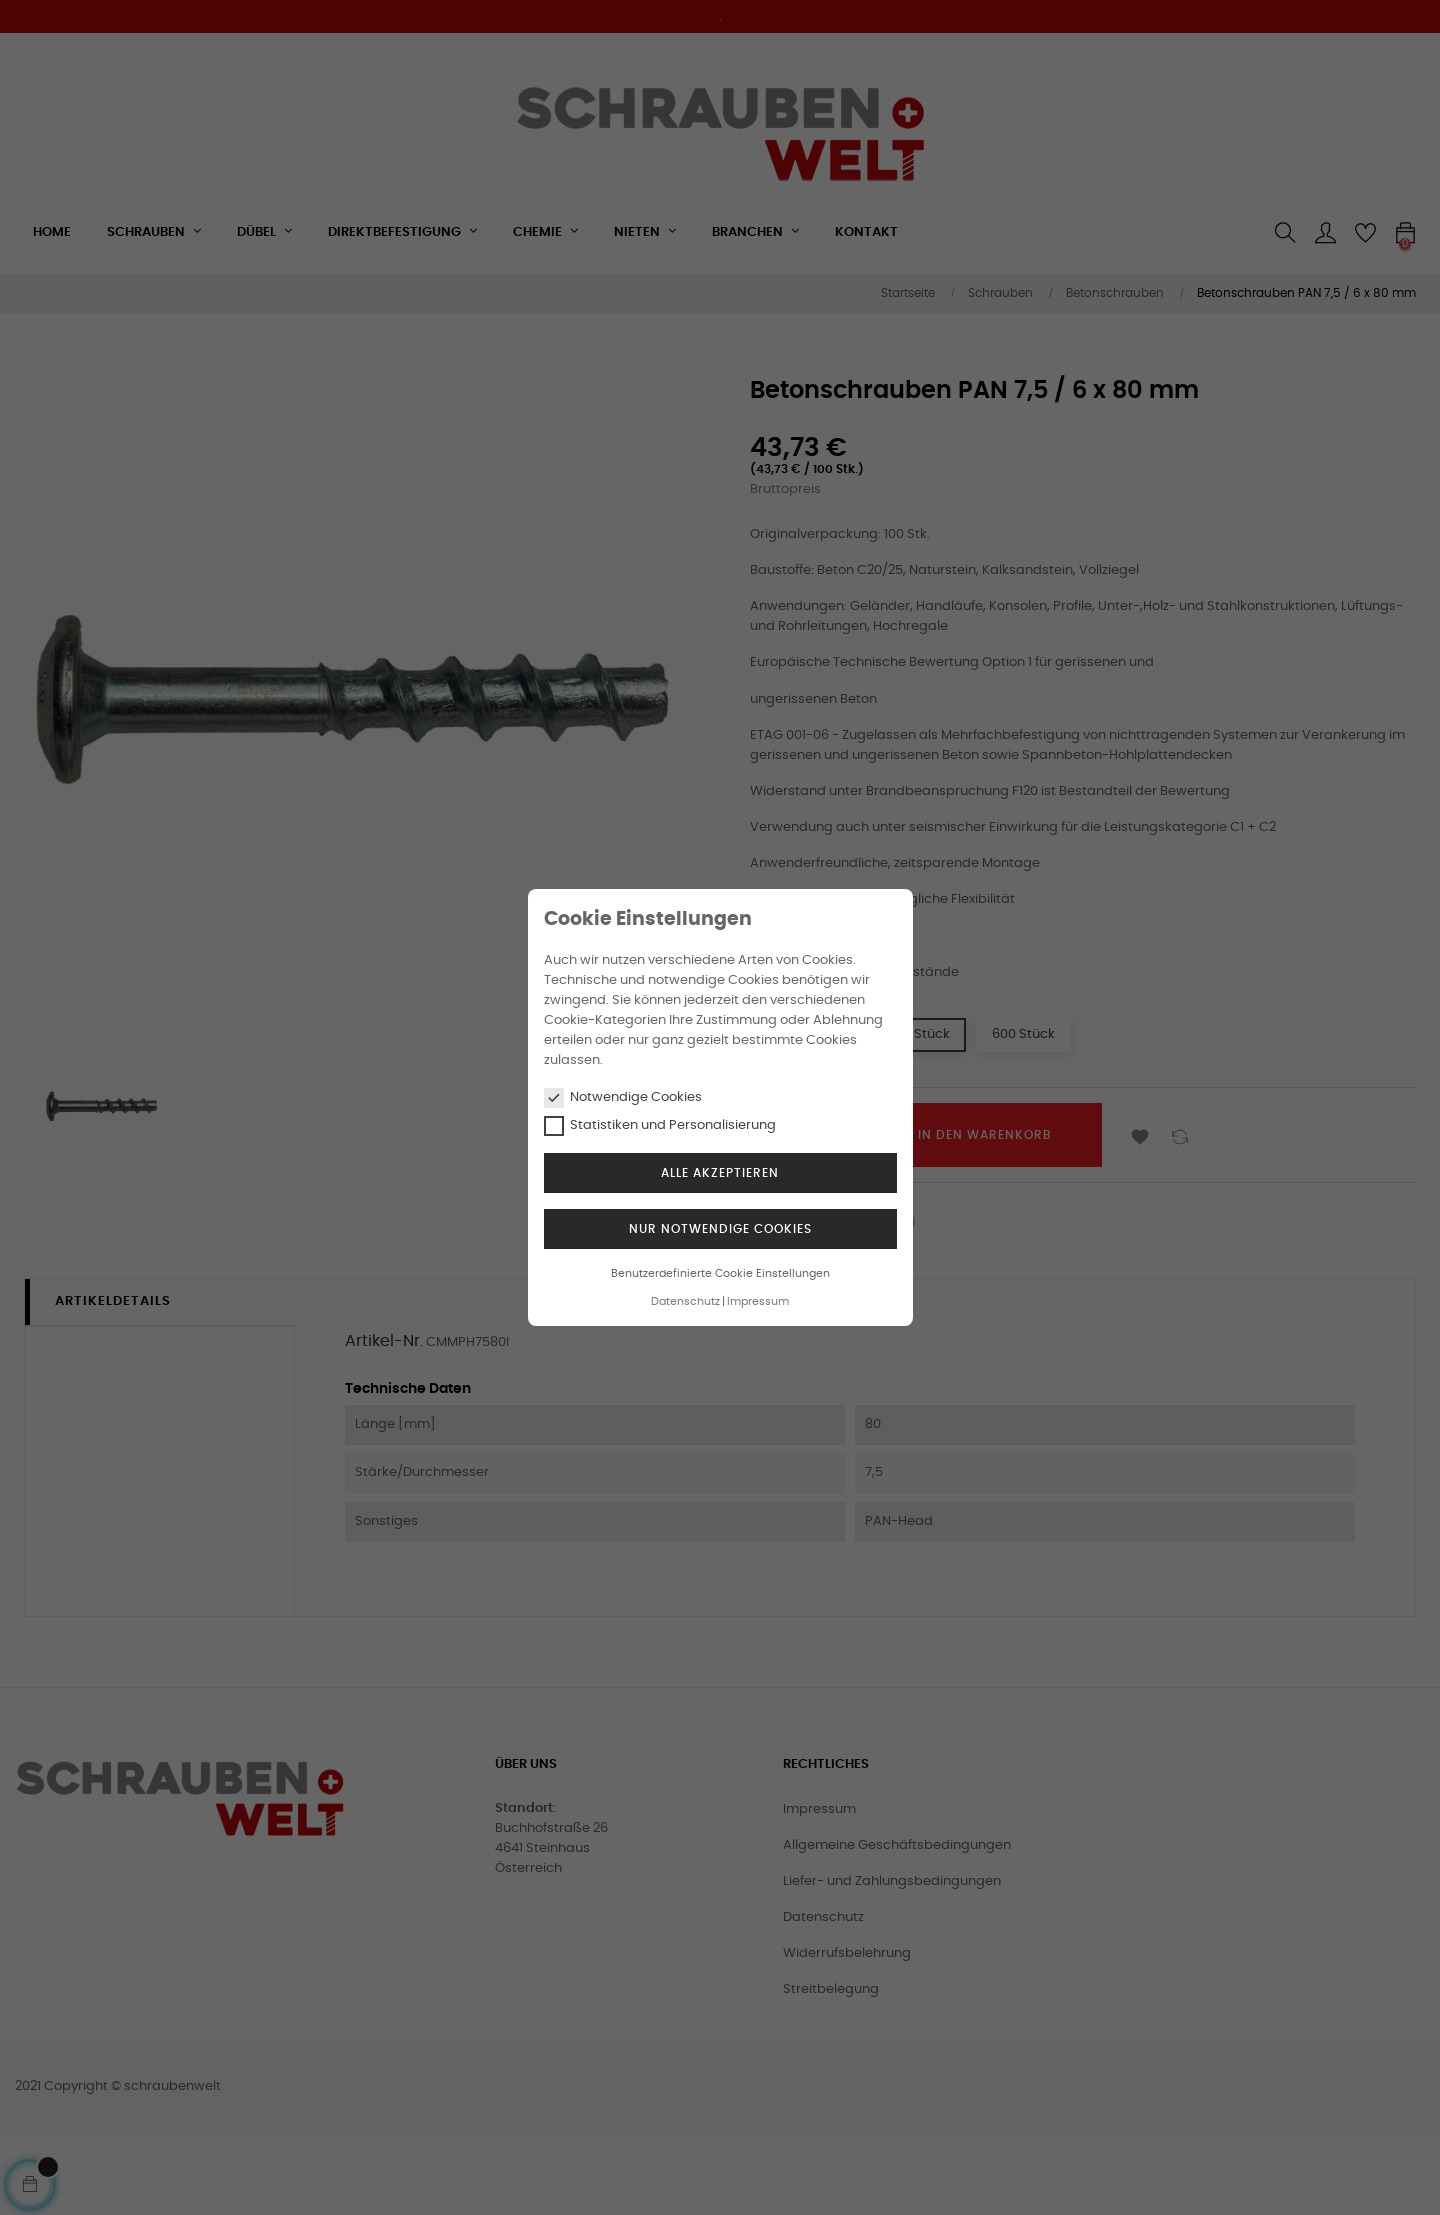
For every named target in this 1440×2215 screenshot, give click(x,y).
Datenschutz (685, 1301)
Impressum (758, 1301)
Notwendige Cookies (623, 1098)
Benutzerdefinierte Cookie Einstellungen (720, 1273)
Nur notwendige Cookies (720, 1229)
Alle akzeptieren (720, 1173)
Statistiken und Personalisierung (660, 1126)
